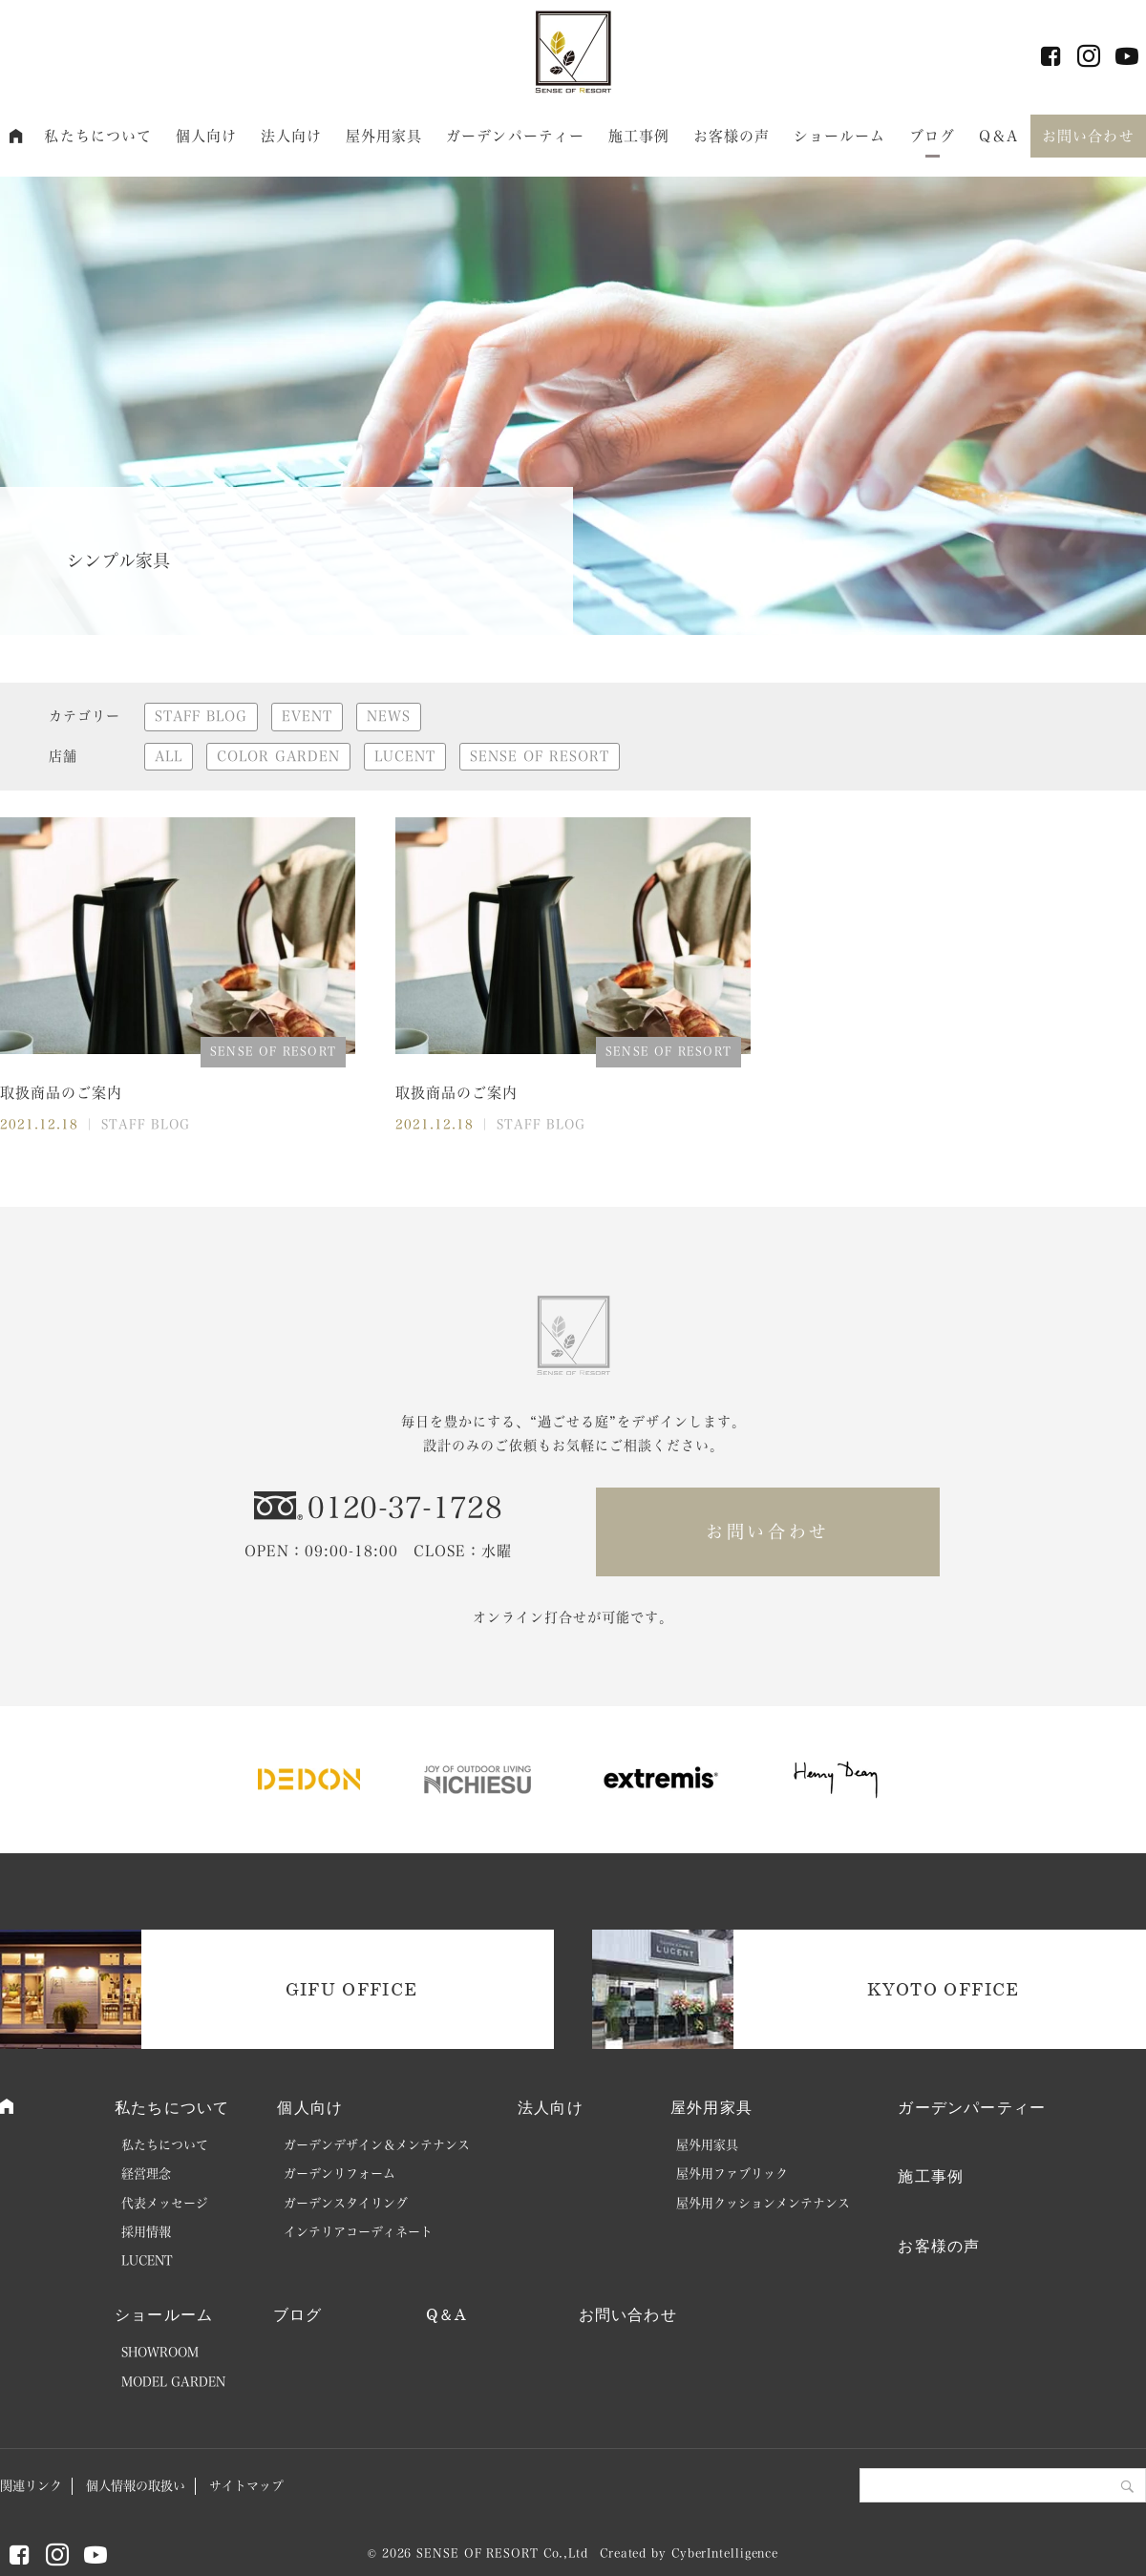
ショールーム (840, 136)
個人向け (207, 136)
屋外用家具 (384, 136)
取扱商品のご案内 (61, 1093)
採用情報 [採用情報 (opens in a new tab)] (146, 2232)
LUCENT (404, 756)
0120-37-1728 (405, 1507)
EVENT (307, 716)
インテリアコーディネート (358, 2232)
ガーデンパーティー (515, 136)
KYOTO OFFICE (943, 1988)
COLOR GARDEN (278, 756)
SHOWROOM (160, 2352)
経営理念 (146, 2173)
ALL (168, 756)
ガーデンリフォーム (339, 2173)
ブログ (932, 136)
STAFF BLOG (201, 716)
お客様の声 (732, 136)
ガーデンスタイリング (346, 2203)
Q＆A (998, 136)
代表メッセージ (164, 2203)
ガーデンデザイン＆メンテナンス (377, 2145)
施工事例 (639, 136)
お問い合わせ (1088, 136)
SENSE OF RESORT (539, 756)
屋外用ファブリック (732, 2173)
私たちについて (98, 136)
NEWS (389, 716)
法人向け (292, 136)
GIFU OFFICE (352, 1988)
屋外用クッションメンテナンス (763, 2203)
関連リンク (31, 2486)
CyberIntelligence (724, 2553)
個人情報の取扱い (135, 2486)
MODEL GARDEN (173, 2381)
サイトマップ (246, 2486)
